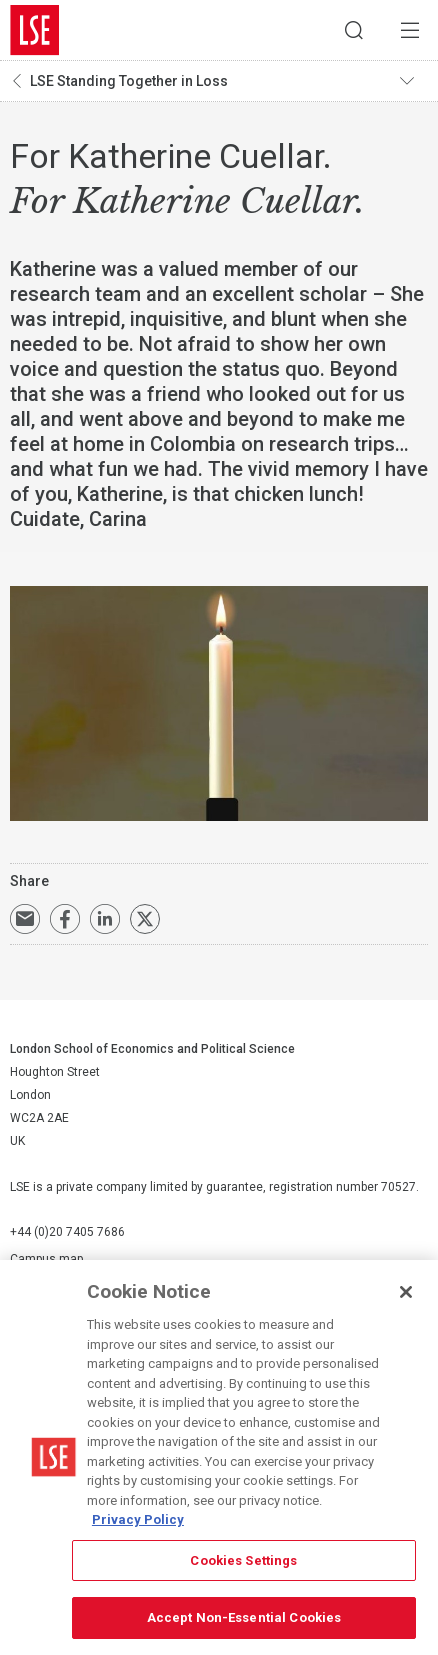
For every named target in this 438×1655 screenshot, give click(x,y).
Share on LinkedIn (105, 919)
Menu (410, 30)
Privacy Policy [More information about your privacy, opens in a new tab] (138, 1519)
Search (354, 30)
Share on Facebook (65, 919)
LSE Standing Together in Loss (129, 81)
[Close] (406, 1292)
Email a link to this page (25, 919)
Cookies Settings (243, 1560)
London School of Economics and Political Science (35, 30)
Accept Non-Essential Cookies (244, 1617)
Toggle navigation (414, 81)
